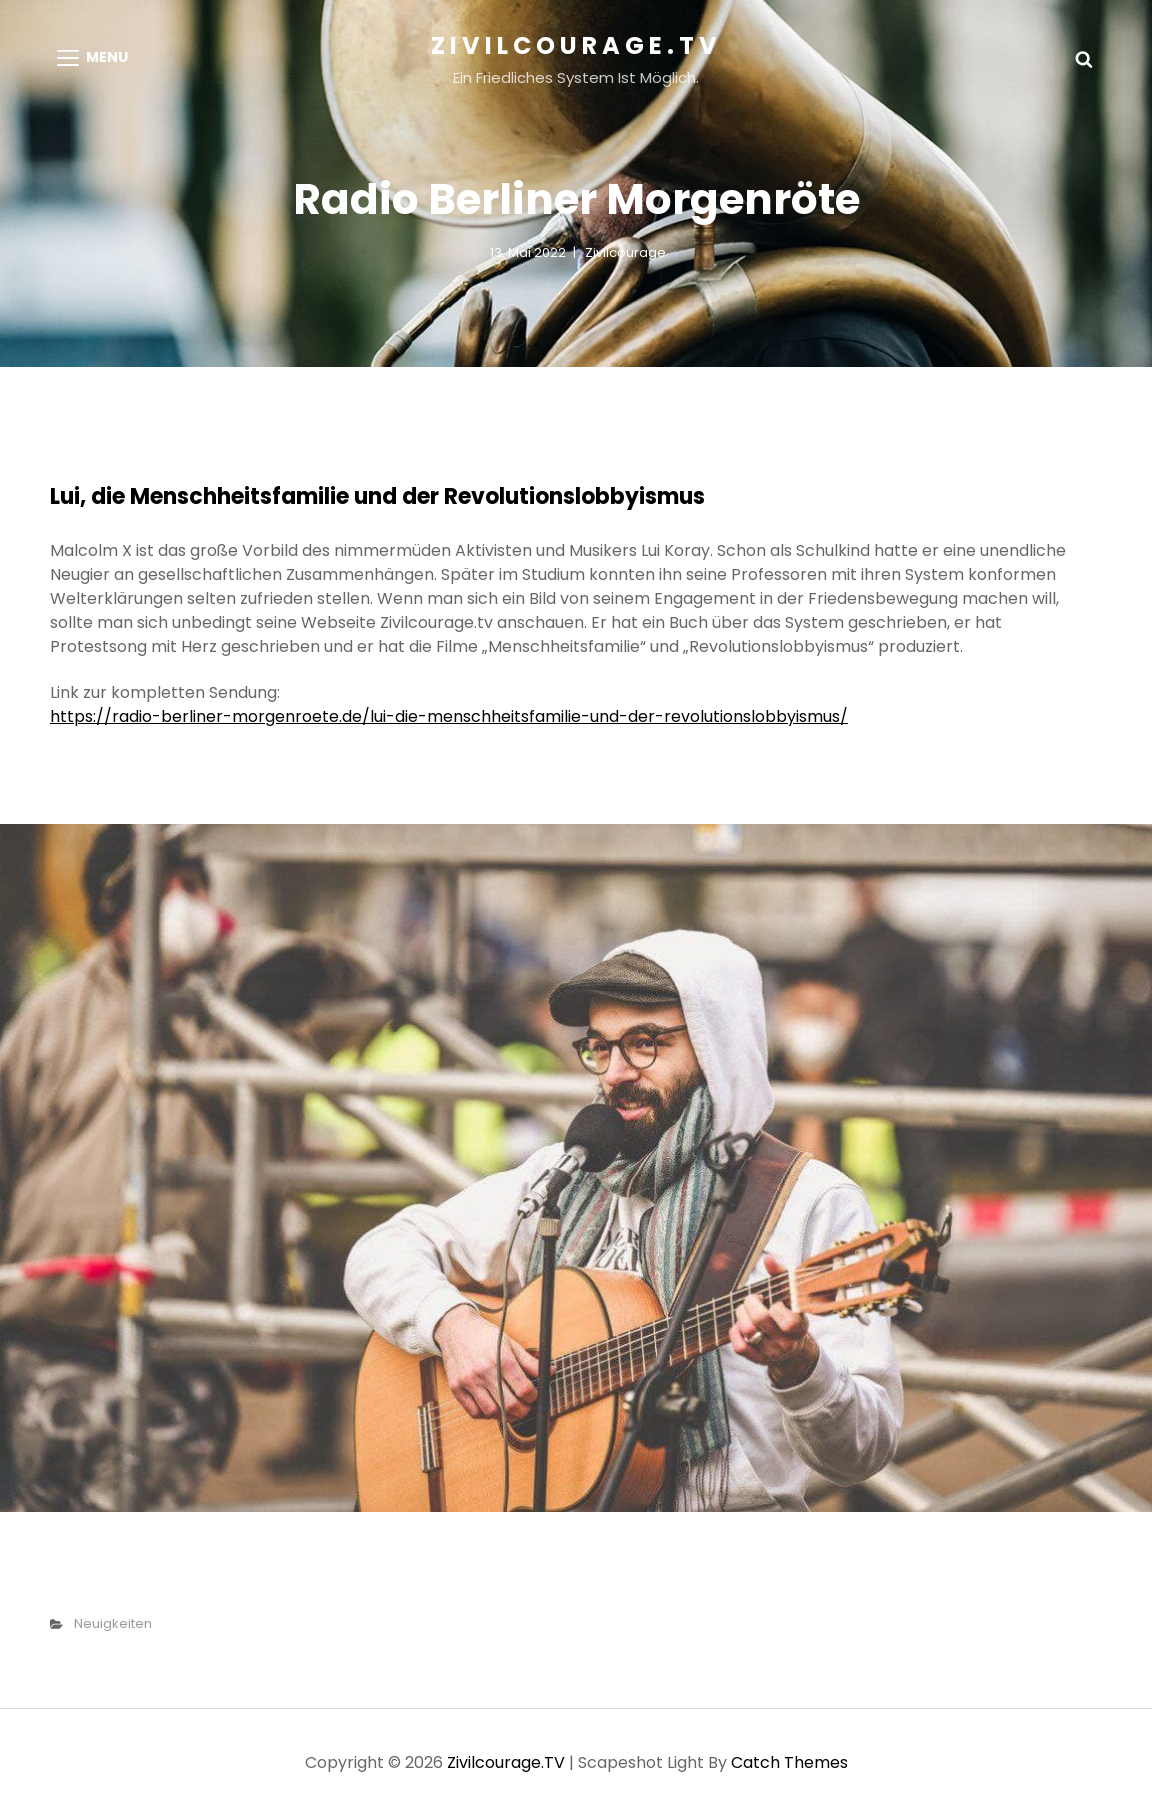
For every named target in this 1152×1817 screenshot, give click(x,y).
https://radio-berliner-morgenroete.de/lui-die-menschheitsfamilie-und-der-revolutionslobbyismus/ (449, 716)
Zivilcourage (625, 252)
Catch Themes (789, 1762)
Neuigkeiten (113, 1623)
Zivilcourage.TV (576, 45)
